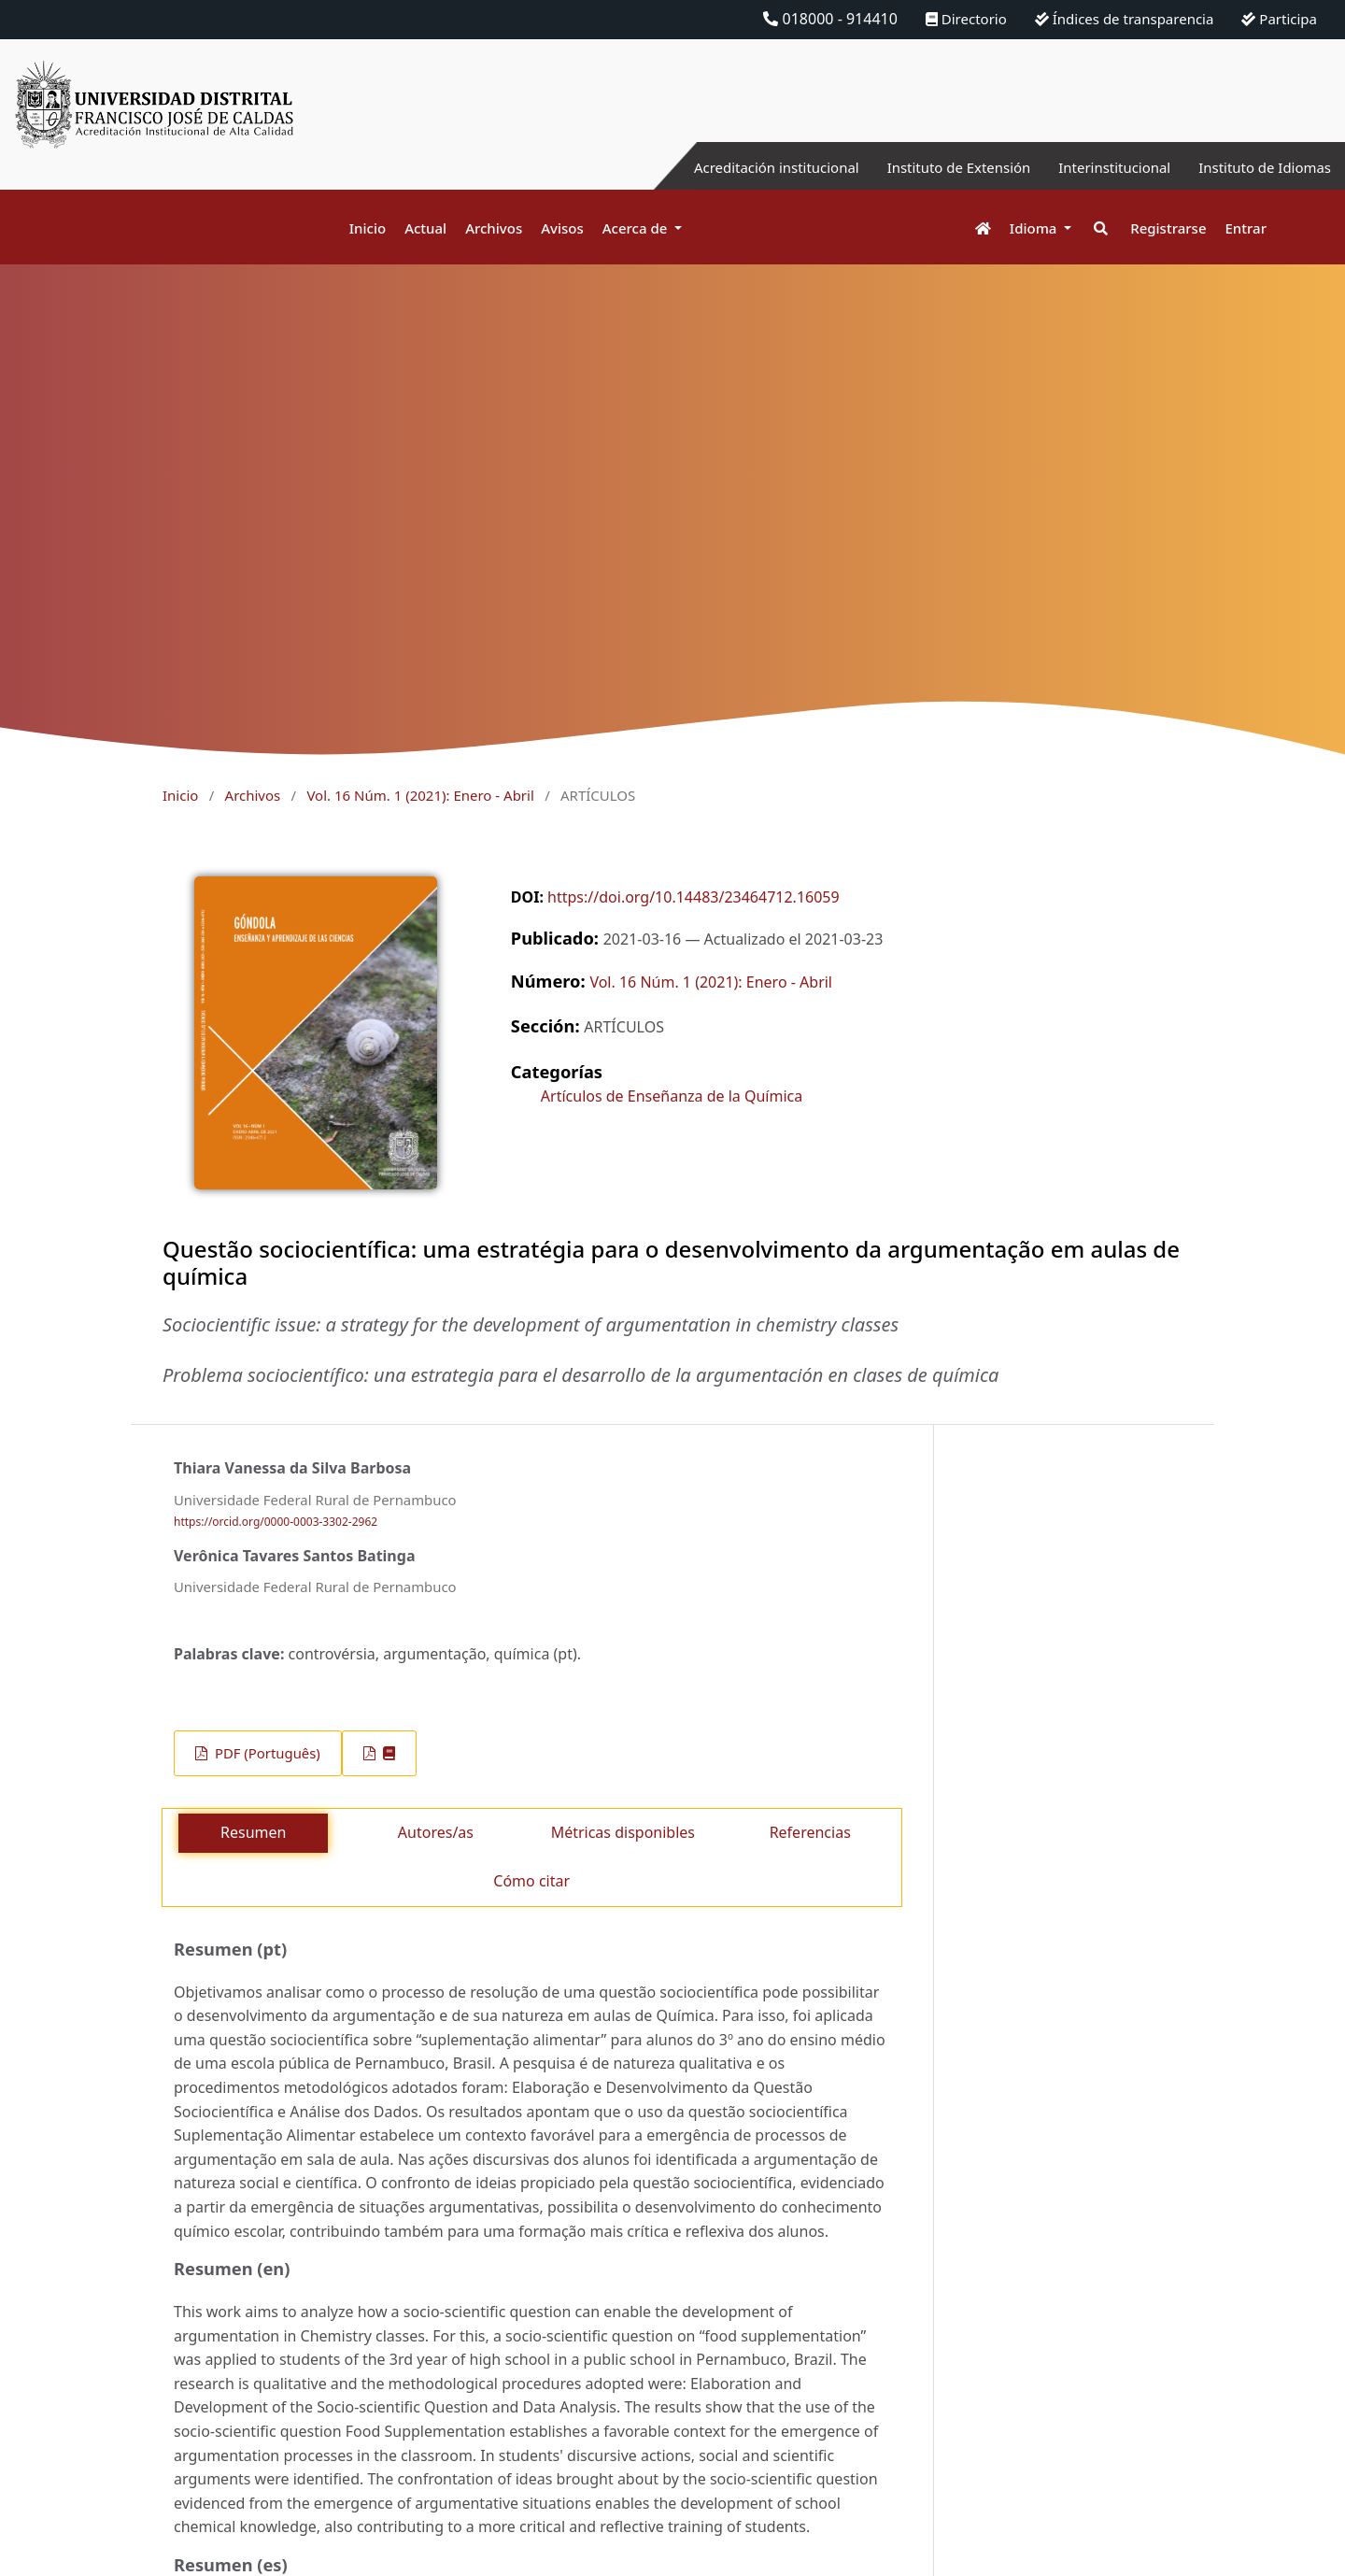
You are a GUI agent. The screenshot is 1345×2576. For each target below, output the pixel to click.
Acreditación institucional (743, 167)
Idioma (1035, 228)
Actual (425, 228)
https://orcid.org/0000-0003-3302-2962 (275, 1522)
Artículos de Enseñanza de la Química (671, 1096)
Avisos (562, 228)
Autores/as (436, 1832)
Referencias (810, 1832)
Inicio (367, 228)
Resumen (253, 1832)
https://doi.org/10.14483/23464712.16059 (693, 897)
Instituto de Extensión (936, 167)
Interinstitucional (1101, 167)
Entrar (1246, 228)
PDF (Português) (265, 1752)
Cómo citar (531, 1881)
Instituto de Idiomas (1260, 167)
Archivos (493, 228)
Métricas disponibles (623, 1832)
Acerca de (637, 228)
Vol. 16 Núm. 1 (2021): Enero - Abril (419, 795)
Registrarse (1168, 228)
